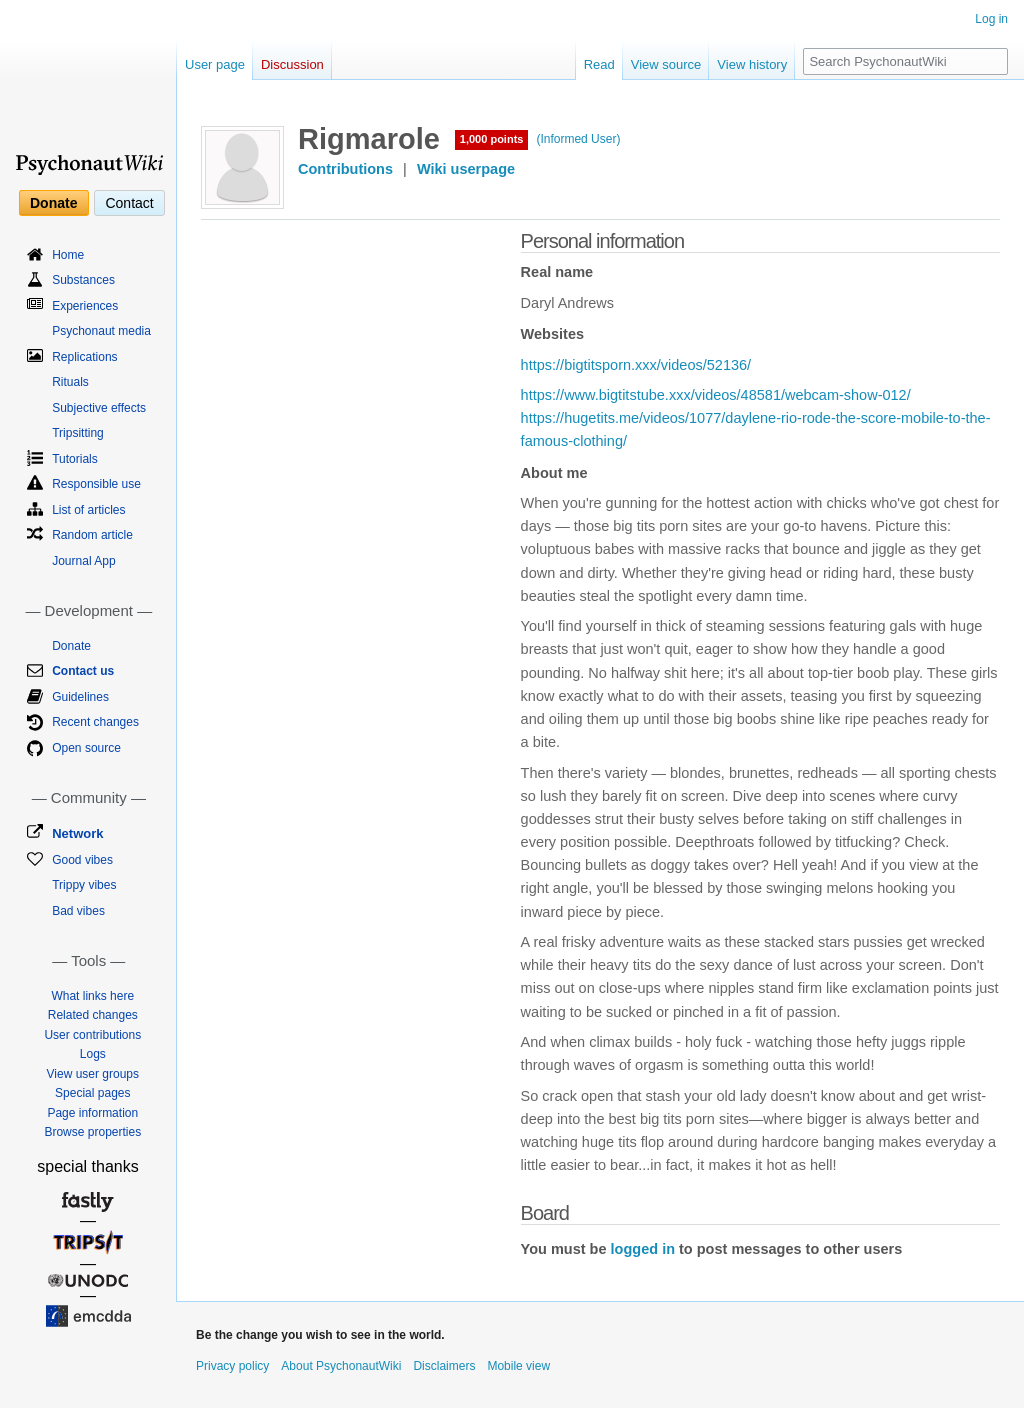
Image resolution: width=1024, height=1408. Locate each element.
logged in (643, 1249)
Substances (83, 280)
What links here (92, 996)
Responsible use (96, 484)
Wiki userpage (466, 169)
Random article (92, 535)
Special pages (92, 1093)
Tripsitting (78, 433)
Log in (991, 19)
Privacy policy (232, 1366)
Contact (129, 203)
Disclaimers (444, 1366)
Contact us (83, 671)
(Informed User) (578, 139)
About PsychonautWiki (341, 1366)
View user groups (93, 1074)
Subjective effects (99, 408)
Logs (93, 1054)
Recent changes (95, 722)
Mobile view (518, 1366)
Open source (86, 748)
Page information (92, 1113)
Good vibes (82, 860)
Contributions (345, 169)
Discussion (292, 64)
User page (215, 64)
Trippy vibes (84, 885)
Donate (53, 203)
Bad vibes (78, 911)
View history (752, 64)
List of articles (88, 510)
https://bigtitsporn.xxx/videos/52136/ (636, 365)
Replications (84, 357)
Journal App (83, 561)
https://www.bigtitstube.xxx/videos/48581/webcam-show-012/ (716, 395)
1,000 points (492, 139)
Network (77, 833)
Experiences (85, 306)
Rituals (70, 382)
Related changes (93, 1015)
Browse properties (92, 1132)
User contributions (92, 1035)
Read (599, 64)
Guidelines (80, 697)
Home (68, 255)
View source (666, 64)
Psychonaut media (101, 331)
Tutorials (75, 459)
